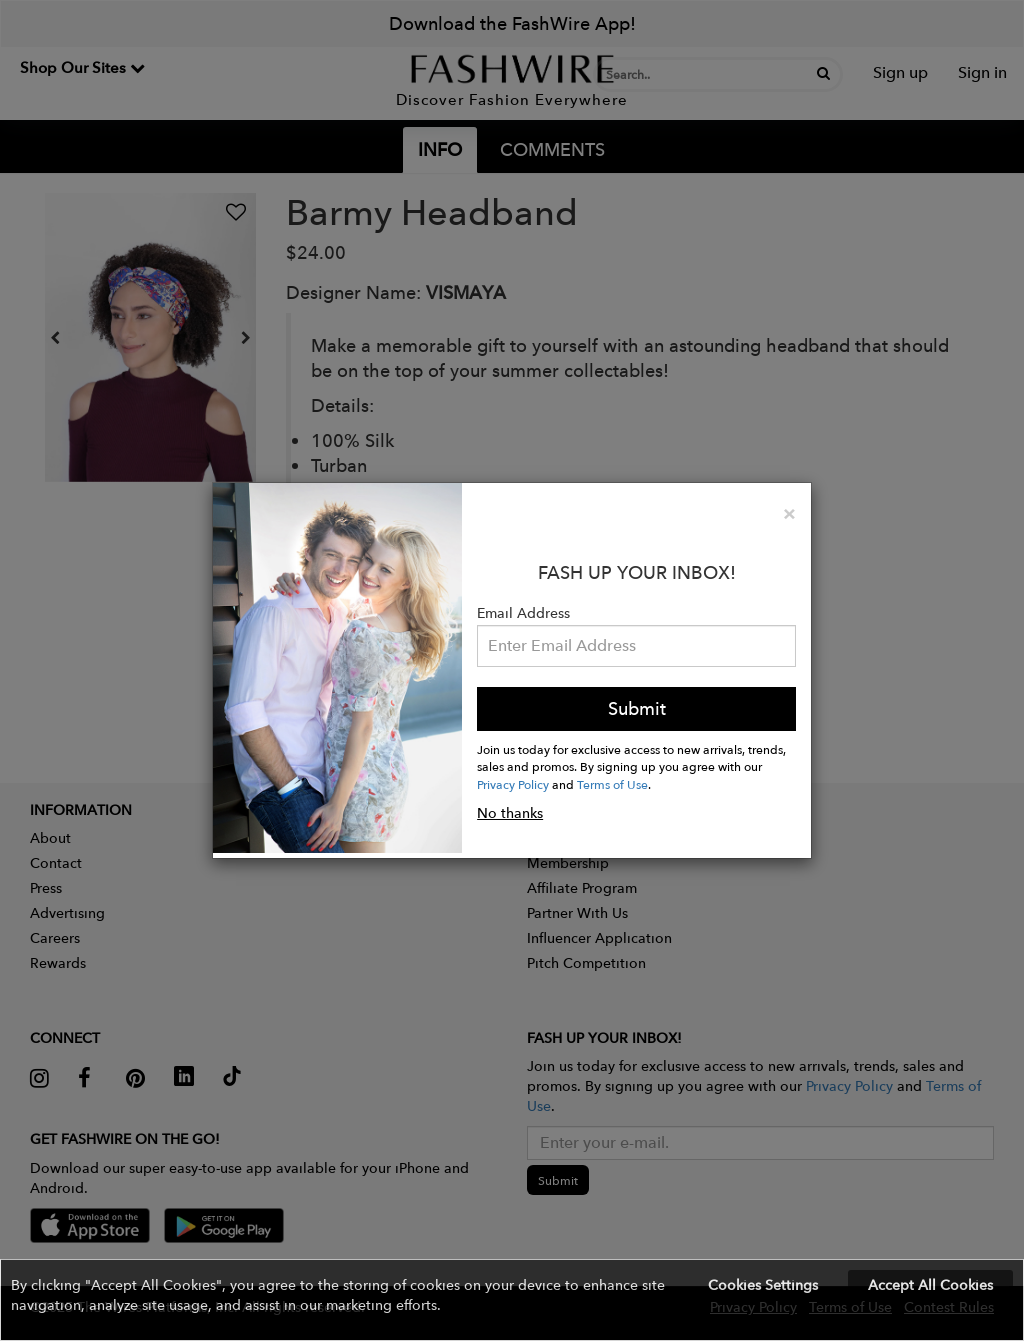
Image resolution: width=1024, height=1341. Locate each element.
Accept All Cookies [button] (930, 1285)
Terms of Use (612, 784)
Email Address (523, 613)
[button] (512, 1300)
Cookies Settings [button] (763, 1285)
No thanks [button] (510, 813)
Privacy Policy (513, 784)
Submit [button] (637, 708)
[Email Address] (636, 646)
